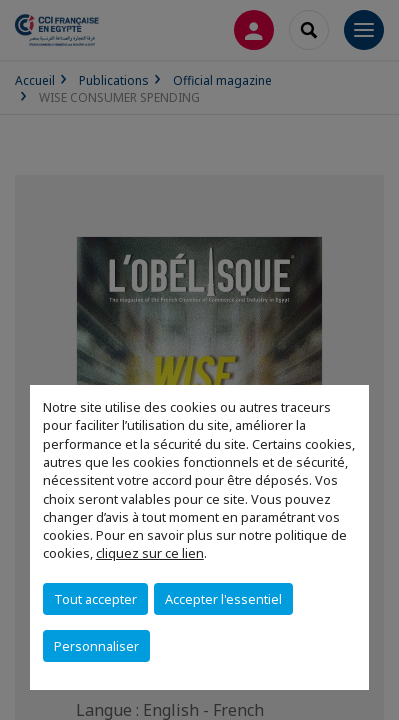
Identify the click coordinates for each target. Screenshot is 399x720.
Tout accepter (95, 599)
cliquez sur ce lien (150, 553)
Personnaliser (96, 646)
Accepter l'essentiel (223, 599)
